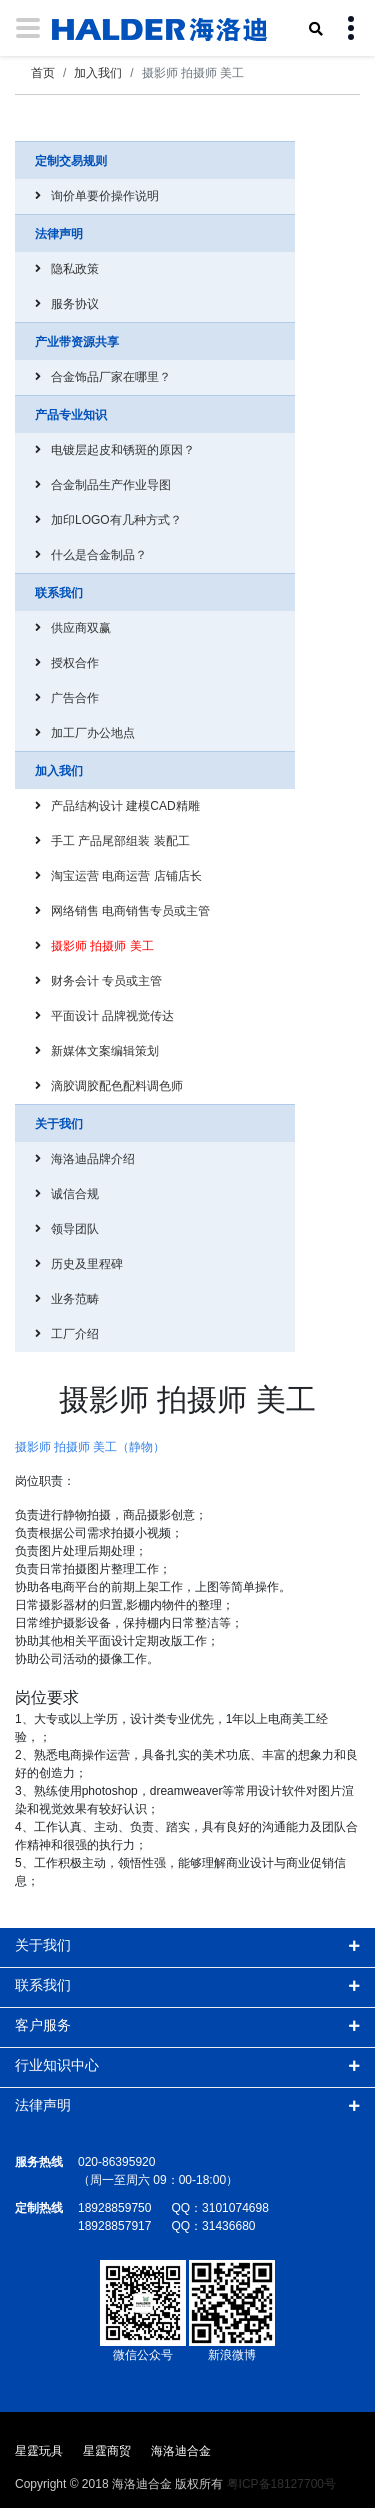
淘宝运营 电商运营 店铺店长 (126, 876)
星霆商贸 (107, 2451)
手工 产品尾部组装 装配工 (120, 841)
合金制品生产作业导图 (111, 485)
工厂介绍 (75, 1334)
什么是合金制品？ (99, 555)
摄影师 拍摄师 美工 (102, 946)
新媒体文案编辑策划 (105, 1051)
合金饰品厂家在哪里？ (111, 377)
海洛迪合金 (181, 2451)
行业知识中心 (57, 2065)
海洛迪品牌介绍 (93, 1159)
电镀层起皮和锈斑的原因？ (123, 450)
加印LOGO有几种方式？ (116, 520)
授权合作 (75, 663)
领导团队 (75, 1229)
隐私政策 (75, 269)
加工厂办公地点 (93, 733)
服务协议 (75, 304)
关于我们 (43, 1945)
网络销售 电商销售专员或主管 (130, 911)
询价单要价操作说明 (105, 196)
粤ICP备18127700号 (281, 2484)
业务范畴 (75, 1299)
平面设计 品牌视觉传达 (112, 1016)
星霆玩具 (39, 2451)
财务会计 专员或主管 (106, 981)
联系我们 (43, 1985)
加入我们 (98, 73)
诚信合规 (75, 1194)
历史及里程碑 (87, 1264)
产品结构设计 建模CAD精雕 (125, 806)
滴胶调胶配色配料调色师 (117, 1086)
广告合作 (75, 698)
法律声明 (43, 2105)
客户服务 (43, 2025)
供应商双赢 (81, 628)
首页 (43, 73)
